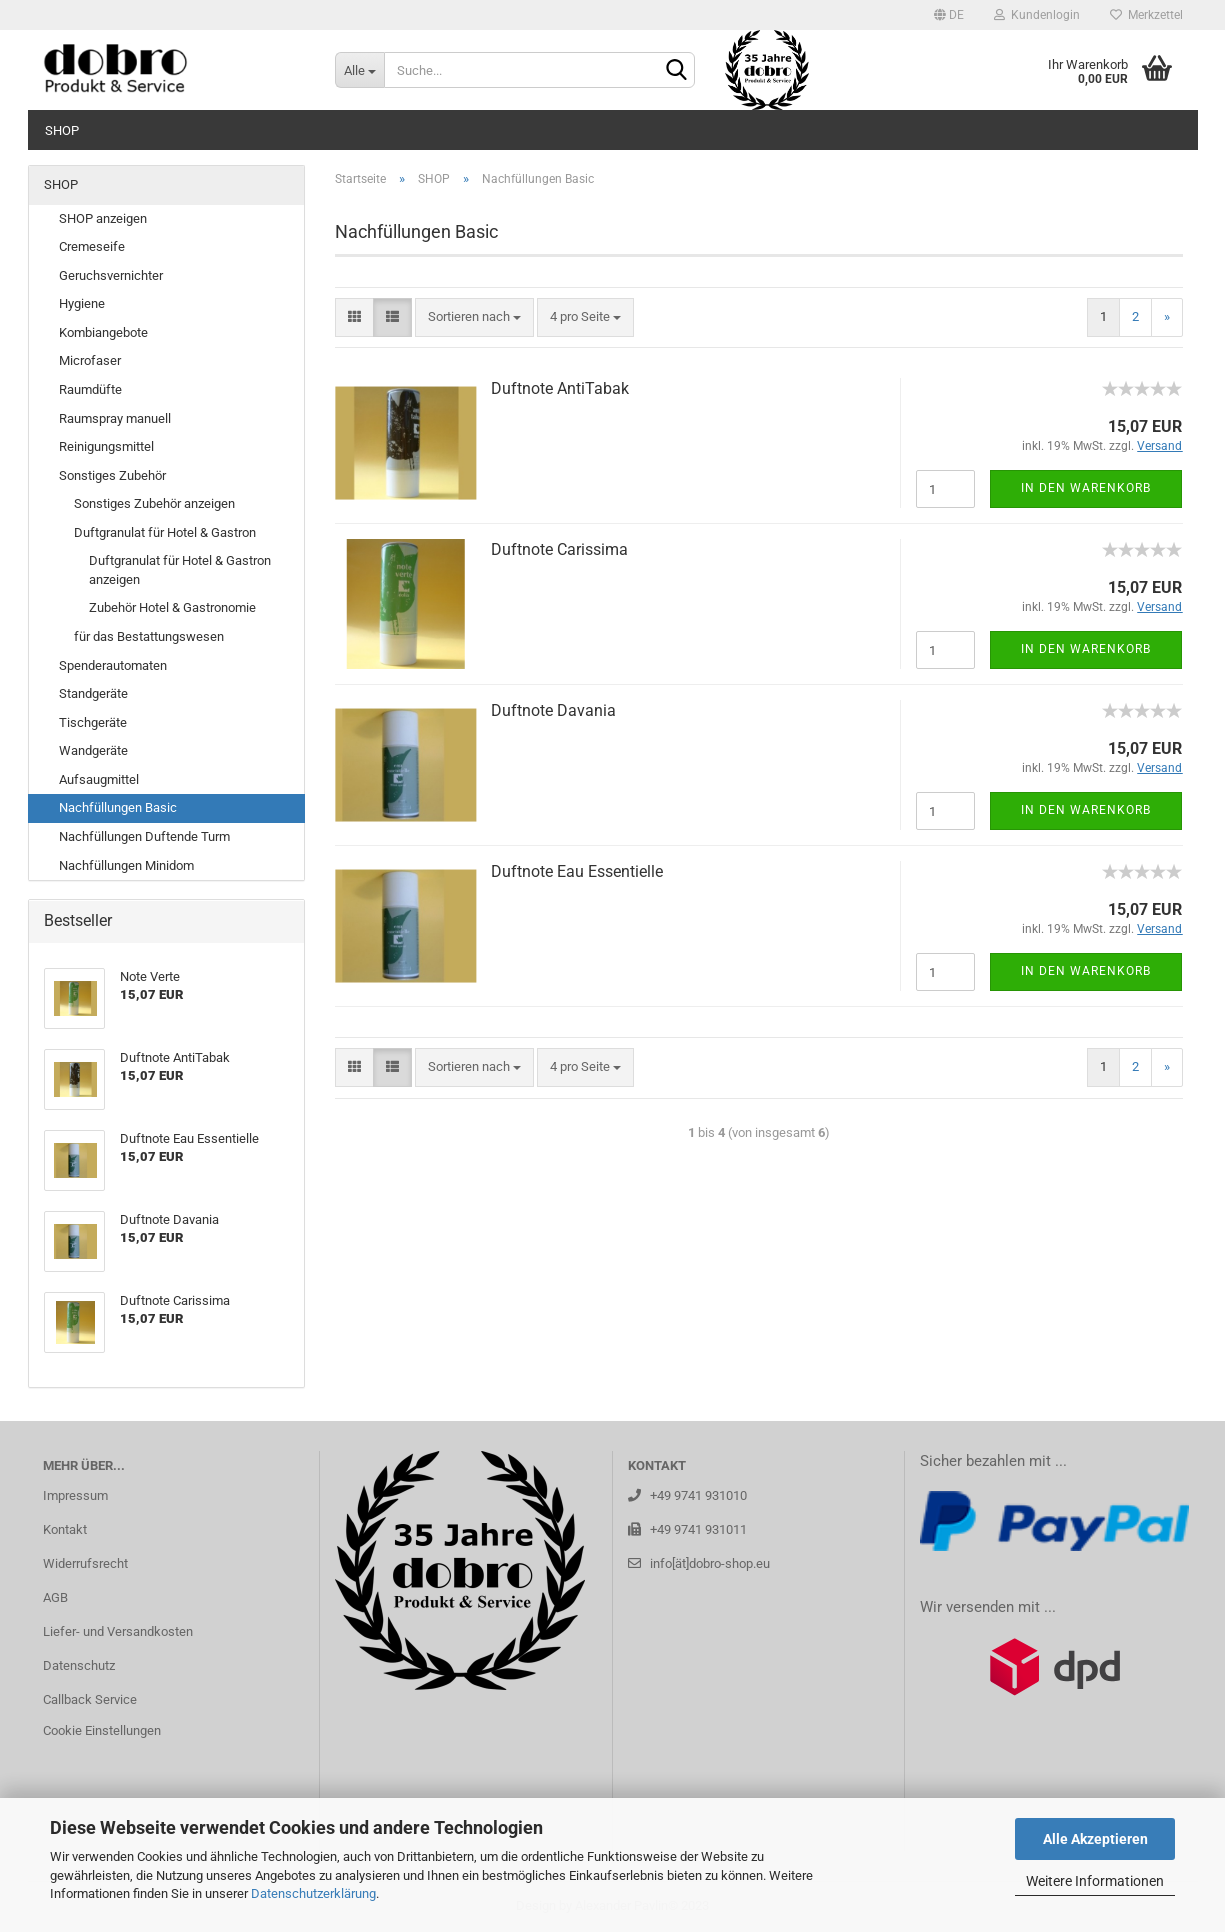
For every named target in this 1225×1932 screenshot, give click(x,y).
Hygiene (82, 303)
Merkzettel (1146, 15)
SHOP (62, 130)
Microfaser (90, 360)
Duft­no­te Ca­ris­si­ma (559, 549)
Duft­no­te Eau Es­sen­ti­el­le (577, 871)
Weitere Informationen (1095, 1881)
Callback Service (90, 1699)
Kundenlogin (1037, 15)
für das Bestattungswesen (149, 636)
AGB (55, 1597)
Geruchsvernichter (111, 275)
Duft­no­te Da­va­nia (553, 710)
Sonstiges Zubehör (112, 475)
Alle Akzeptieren (1095, 1839)
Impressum (75, 1495)
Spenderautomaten (113, 665)
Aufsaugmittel (99, 779)
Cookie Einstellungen (102, 1730)
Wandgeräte (93, 750)
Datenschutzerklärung (313, 1893)
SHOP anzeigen (103, 218)
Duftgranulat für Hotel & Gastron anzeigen (180, 570)
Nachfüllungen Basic (118, 807)
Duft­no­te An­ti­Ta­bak (560, 388)
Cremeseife (92, 246)
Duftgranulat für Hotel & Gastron (165, 532)
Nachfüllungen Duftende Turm (144, 836)
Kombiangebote (103, 332)
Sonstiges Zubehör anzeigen (154, 503)
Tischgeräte (93, 722)
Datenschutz (79, 1665)
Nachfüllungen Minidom (126, 865)
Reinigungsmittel (106, 446)
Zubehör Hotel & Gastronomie (172, 607)
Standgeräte (93, 693)
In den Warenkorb (1086, 488)
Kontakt (65, 1529)
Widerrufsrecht (85, 1563)
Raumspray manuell (115, 418)
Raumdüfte (90, 389)
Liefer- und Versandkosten (118, 1631)
